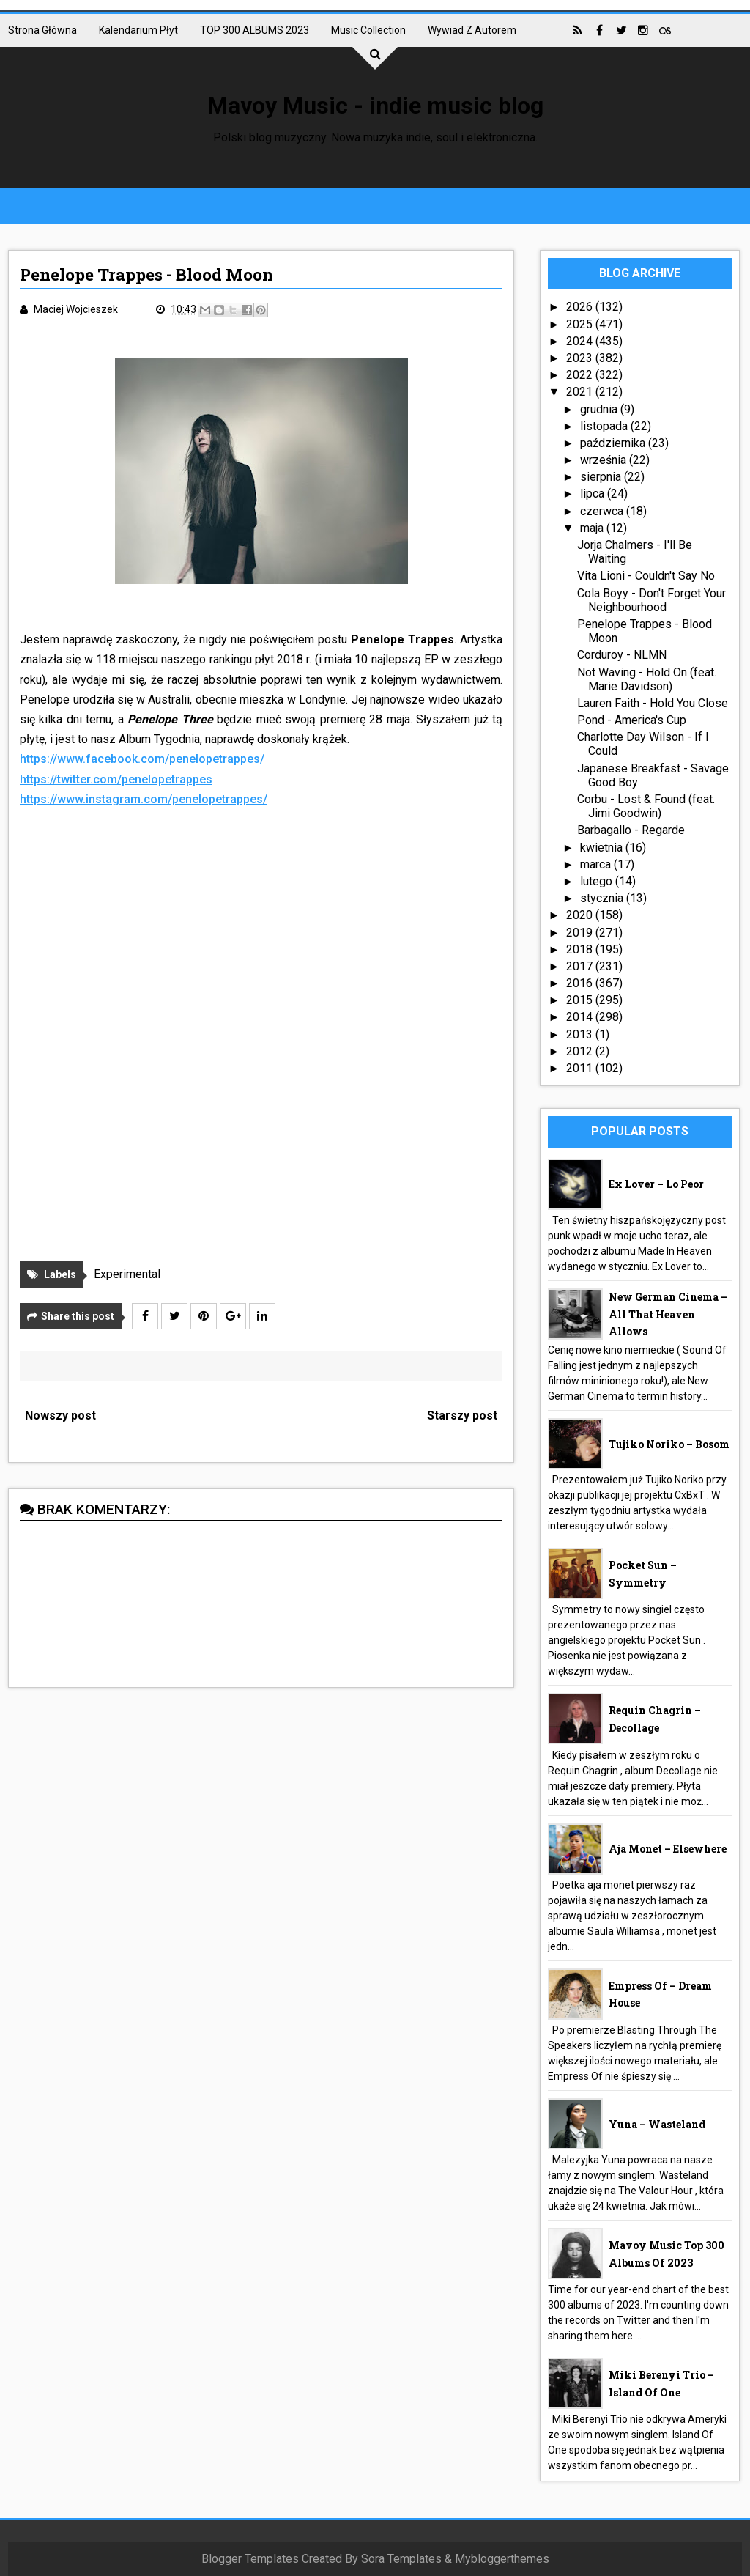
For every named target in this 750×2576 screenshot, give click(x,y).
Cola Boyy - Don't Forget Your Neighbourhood (651, 600)
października (614, 443)
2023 (580, 358)
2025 (580, 324)
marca (597, 864)
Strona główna (42, 30)
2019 (580, 933)
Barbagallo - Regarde (631, 830)
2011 (580, 1068)
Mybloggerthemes (502, 2559)
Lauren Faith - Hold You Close (652, 703)
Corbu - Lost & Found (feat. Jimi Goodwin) (646, 806)
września (604, 460)
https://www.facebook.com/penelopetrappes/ (142, 759)
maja (593, 528)
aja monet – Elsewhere (668, 1849)
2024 (580, 341)
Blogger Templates (250, 2559)
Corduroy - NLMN (622, 655)
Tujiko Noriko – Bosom (669, 1444)
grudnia (600, 409)
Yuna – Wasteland (657, 2124)
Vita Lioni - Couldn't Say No (646, 576)
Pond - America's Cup (631, 720)
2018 (580, 949)
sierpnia (602, 477)
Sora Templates (401, 2559)
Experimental (127, 1274)
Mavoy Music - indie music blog (375, 105)
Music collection (368, 30)
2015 (580, 1000)
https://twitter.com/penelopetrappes (116, 779)
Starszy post (462, 1415)
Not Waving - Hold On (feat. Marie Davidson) (646, 679)
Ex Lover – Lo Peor (656, 1184)
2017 (580, 966)
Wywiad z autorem (472, 30)
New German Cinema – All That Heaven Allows (668, 1314)
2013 (580, 1034)
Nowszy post (60, 1415)
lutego (597, 881)
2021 (580, 392)
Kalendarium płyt (138, 30)
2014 (580, 1017)
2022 (580, 375)
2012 (580, 1051)
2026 (580, 307)
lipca (593, 494)
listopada (605, 426)
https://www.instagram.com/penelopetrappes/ (143, 799)
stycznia (603, 898)
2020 (580, 915)
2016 (580, 983)
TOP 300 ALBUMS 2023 (254, 30)
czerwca (603, 511)
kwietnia (602, 848)
